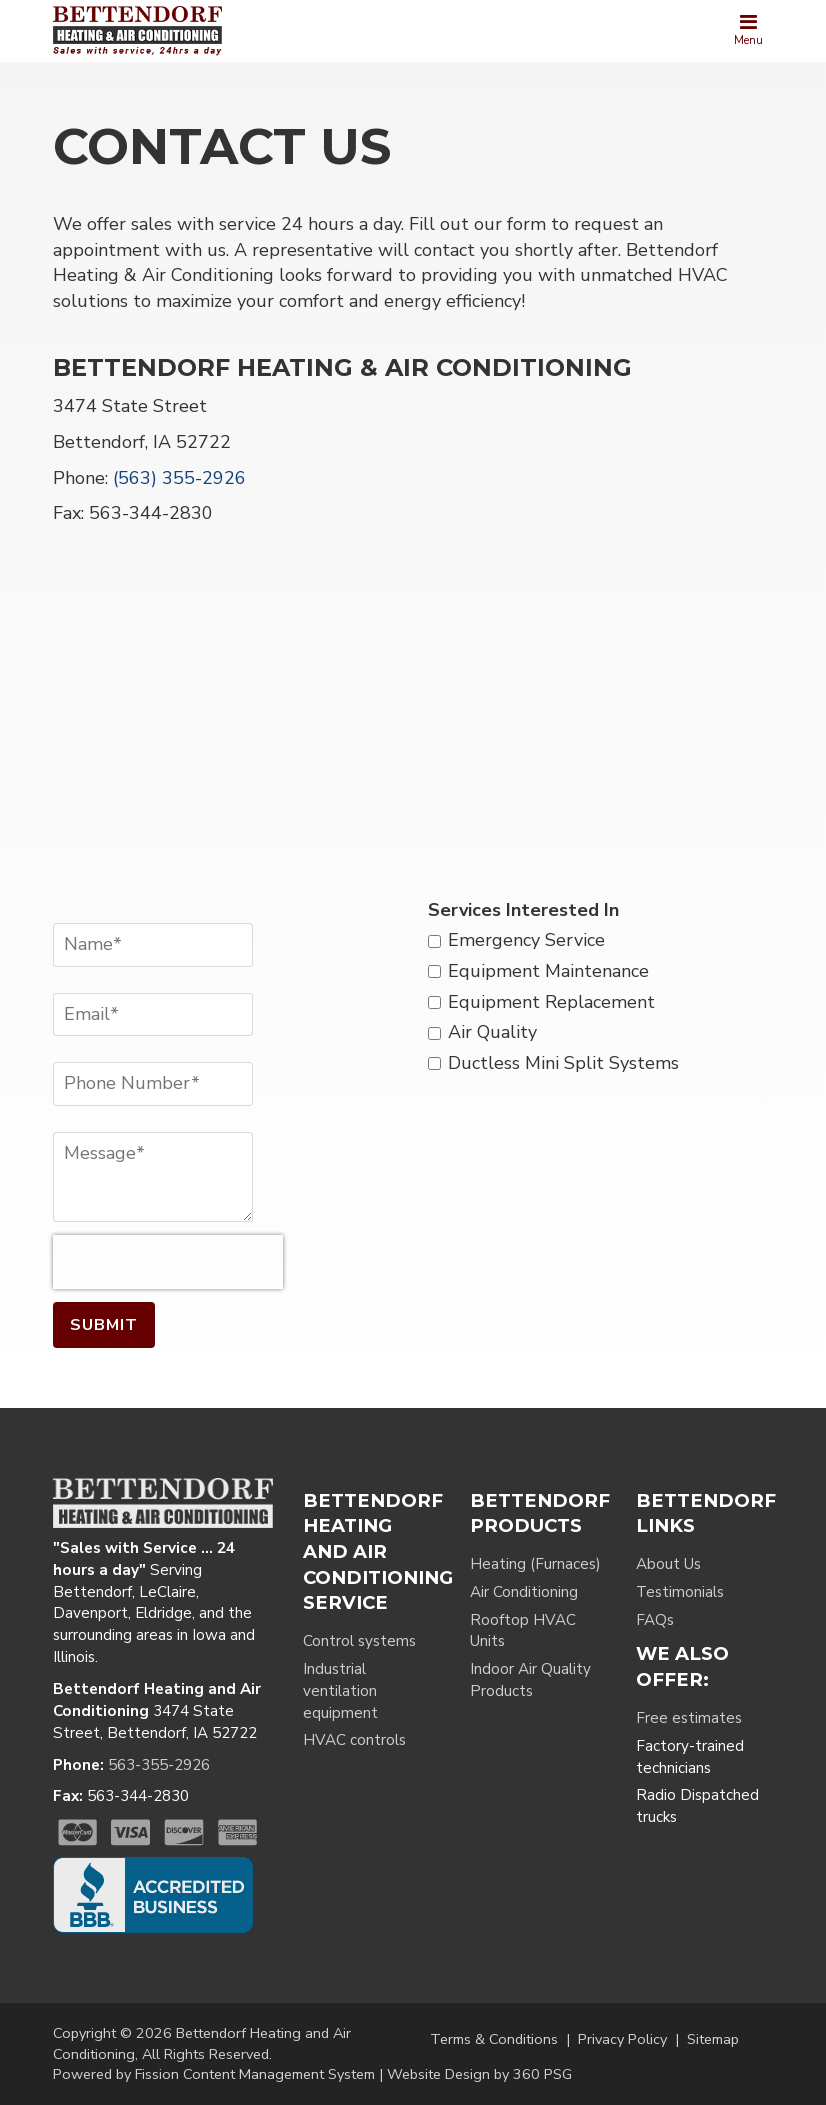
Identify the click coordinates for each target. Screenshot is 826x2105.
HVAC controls (354, 1740)
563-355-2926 (159, 1765)
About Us (668, 1564)
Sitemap (713, 2039)
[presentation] (168, 1262)
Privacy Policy (622, 2039)
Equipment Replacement (551, 1002)
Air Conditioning (524, 1592)
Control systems (359, 1641)
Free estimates (689, 1718)
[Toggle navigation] (748, 31)
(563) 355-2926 (179, 478)
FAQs (655, 1620)
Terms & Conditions (494, 2039)
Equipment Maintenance (548, 971)
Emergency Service (526, 940)
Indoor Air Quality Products (530, 1680)
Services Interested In (523, 910)
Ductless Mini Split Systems (563, 1063)
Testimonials (680, 1592)
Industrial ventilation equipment (340, 1691)
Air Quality (492, 1032)
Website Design (438, 2074)
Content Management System (279, 2074)
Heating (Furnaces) (535, 1564)
